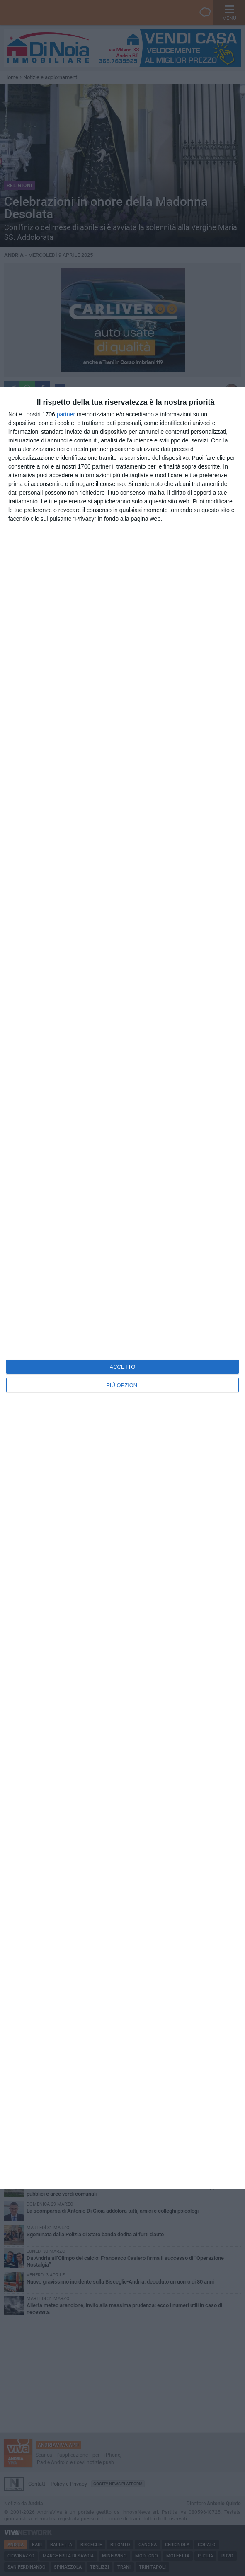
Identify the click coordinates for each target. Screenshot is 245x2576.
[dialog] (122, 1288)
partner (66, 414)
